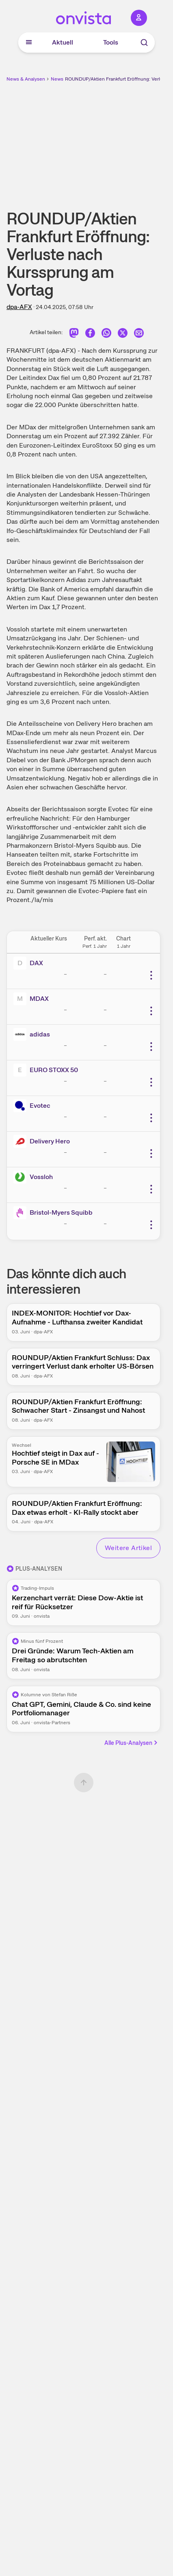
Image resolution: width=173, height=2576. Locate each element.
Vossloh (41, 1177)
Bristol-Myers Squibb (61, 1212)
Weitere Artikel (128, 1548)
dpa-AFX (19, 307)
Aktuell (62, 42)
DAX (36, 963)
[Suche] (144, 42)
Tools (110, 42)
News (57, 79)
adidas (40, 1034)
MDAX (39, 998)
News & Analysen (25, 79)
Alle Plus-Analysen (131, 1742)
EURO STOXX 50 (54, 1070)
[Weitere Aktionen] (151, 975)
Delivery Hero (50, 1141)
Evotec (40, 1105)
